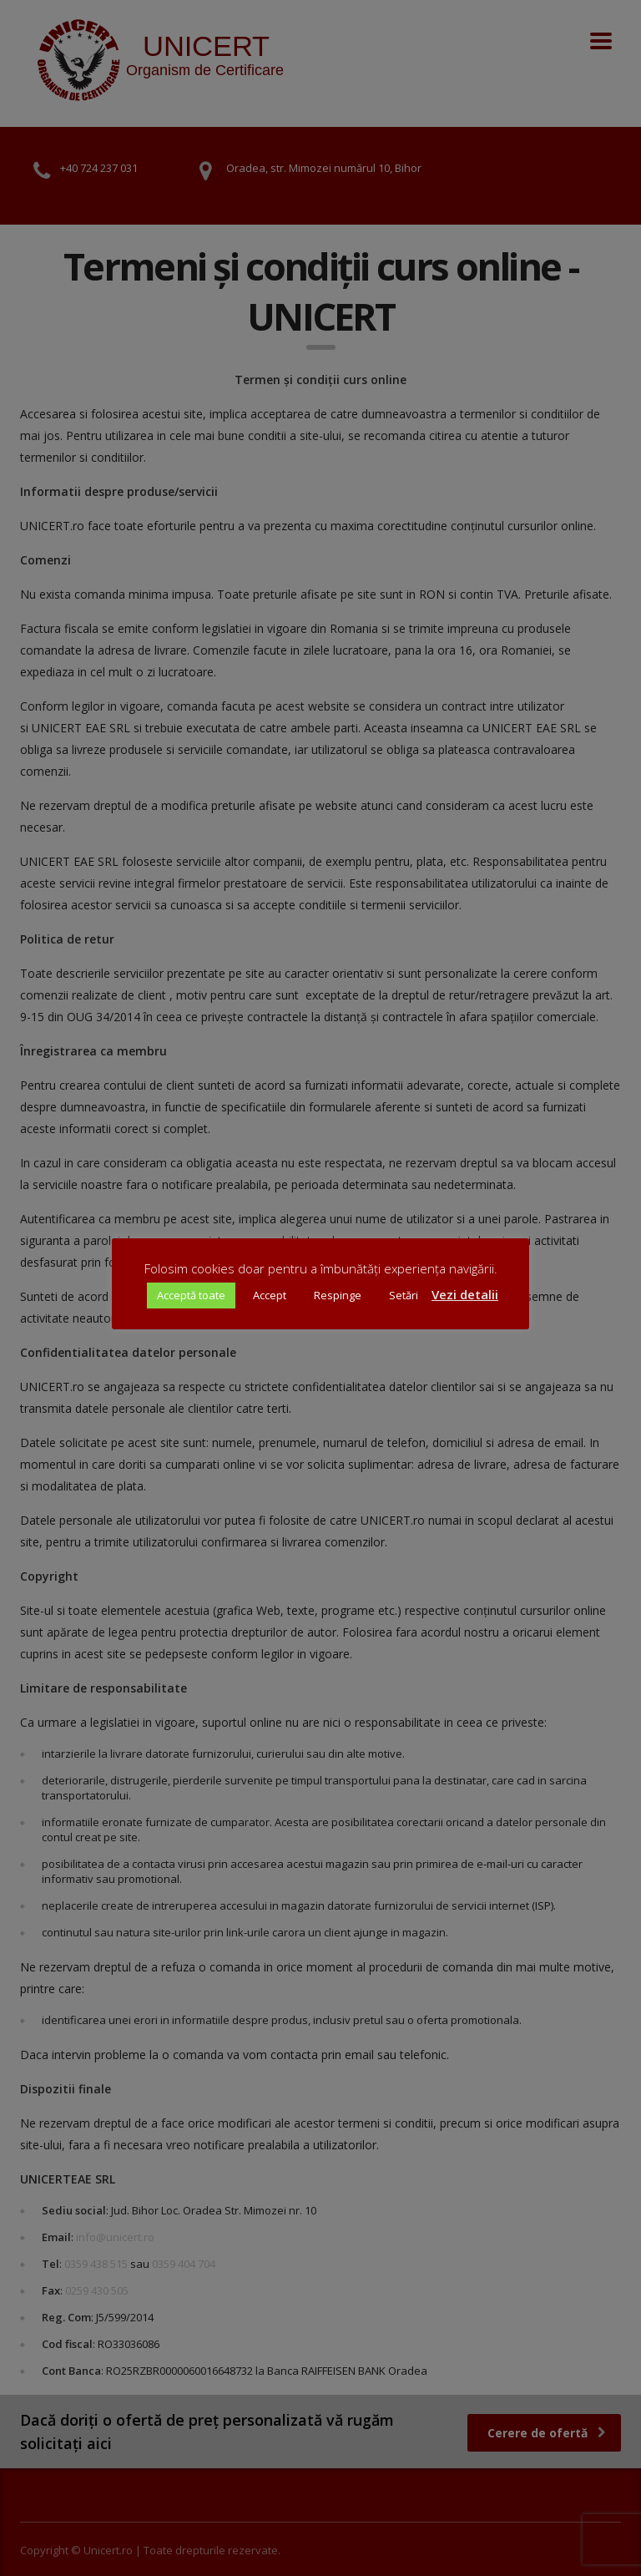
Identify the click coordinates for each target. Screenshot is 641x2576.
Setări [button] (403, 1295)
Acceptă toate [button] (191, 1295)
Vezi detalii (465, 1294)
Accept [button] (269, 1295)
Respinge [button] (337, 1295)
